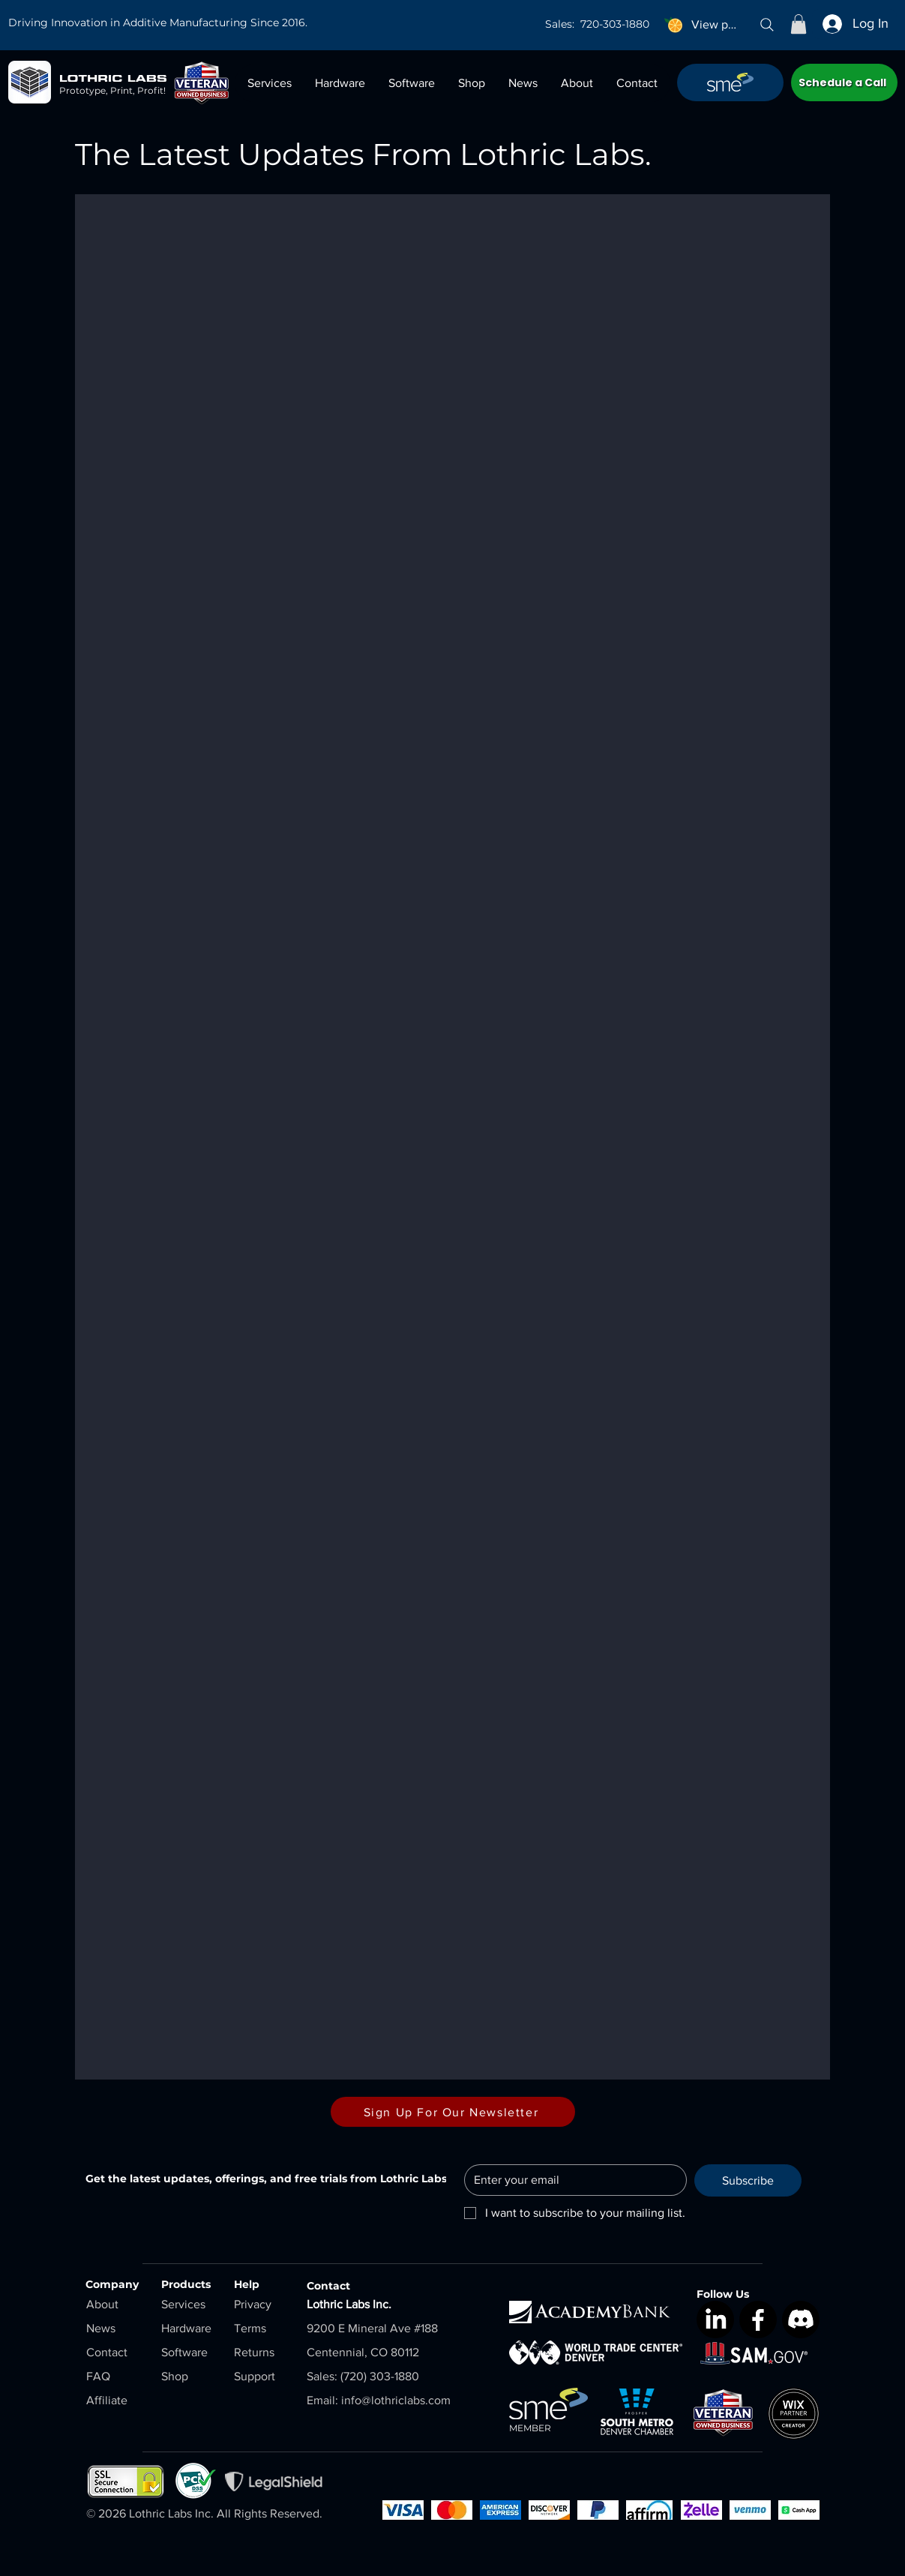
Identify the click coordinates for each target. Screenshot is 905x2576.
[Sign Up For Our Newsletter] (453, 2112)
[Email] (571, 2180)
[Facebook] (758, 2319)
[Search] (767, 24)
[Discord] (801, 2319)
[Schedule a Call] (844, 82)
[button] (798, 24)
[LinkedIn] (715, 2319)
